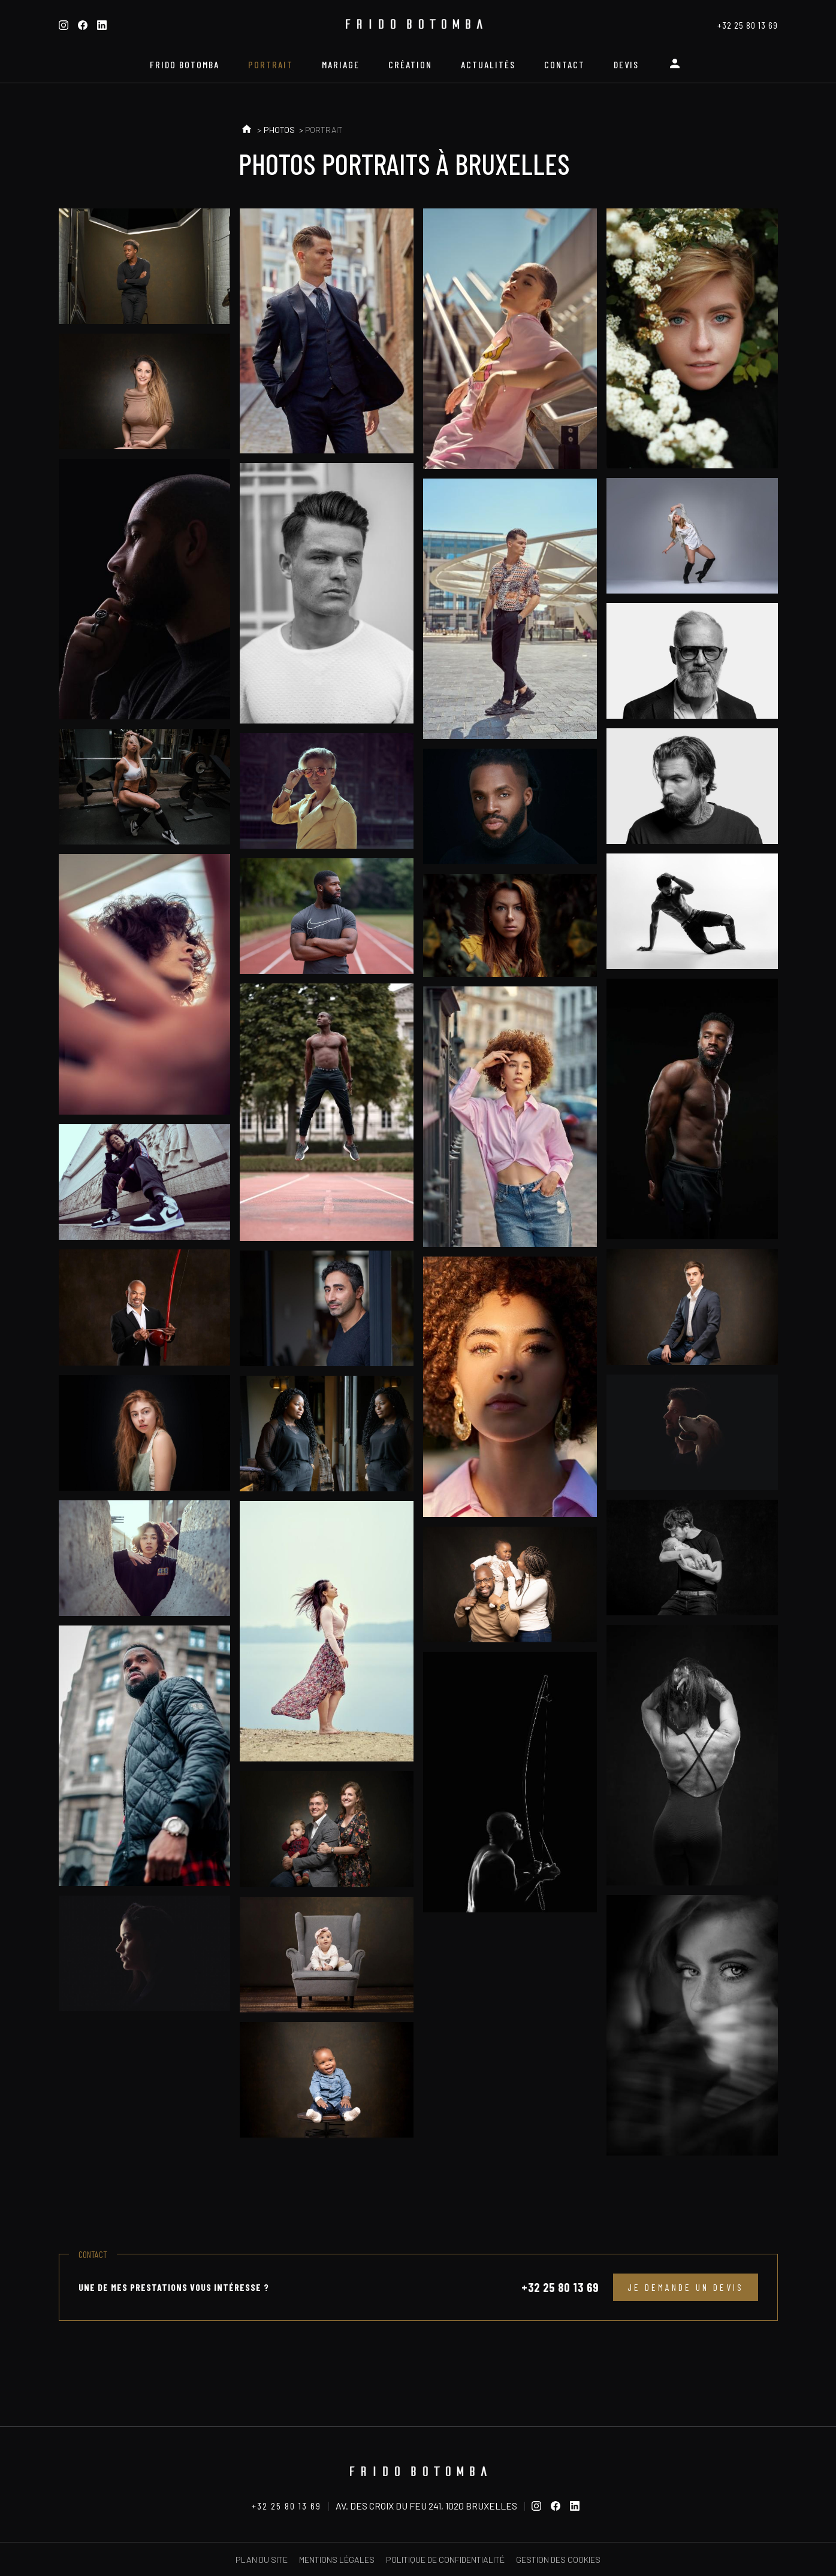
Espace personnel (677, 68)
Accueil (246, 129)
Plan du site (262, 2559)
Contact (564, 64)
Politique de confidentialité (445, 2559)
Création (410, 64)
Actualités (488, 64)
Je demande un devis (685, 2287)
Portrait (270, 64)
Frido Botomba (184, 64)
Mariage (341, 64)
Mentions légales (337, 2559)
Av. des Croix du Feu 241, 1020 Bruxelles (426, 2505)
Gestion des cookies (558, 2559)
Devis (626, 64)
